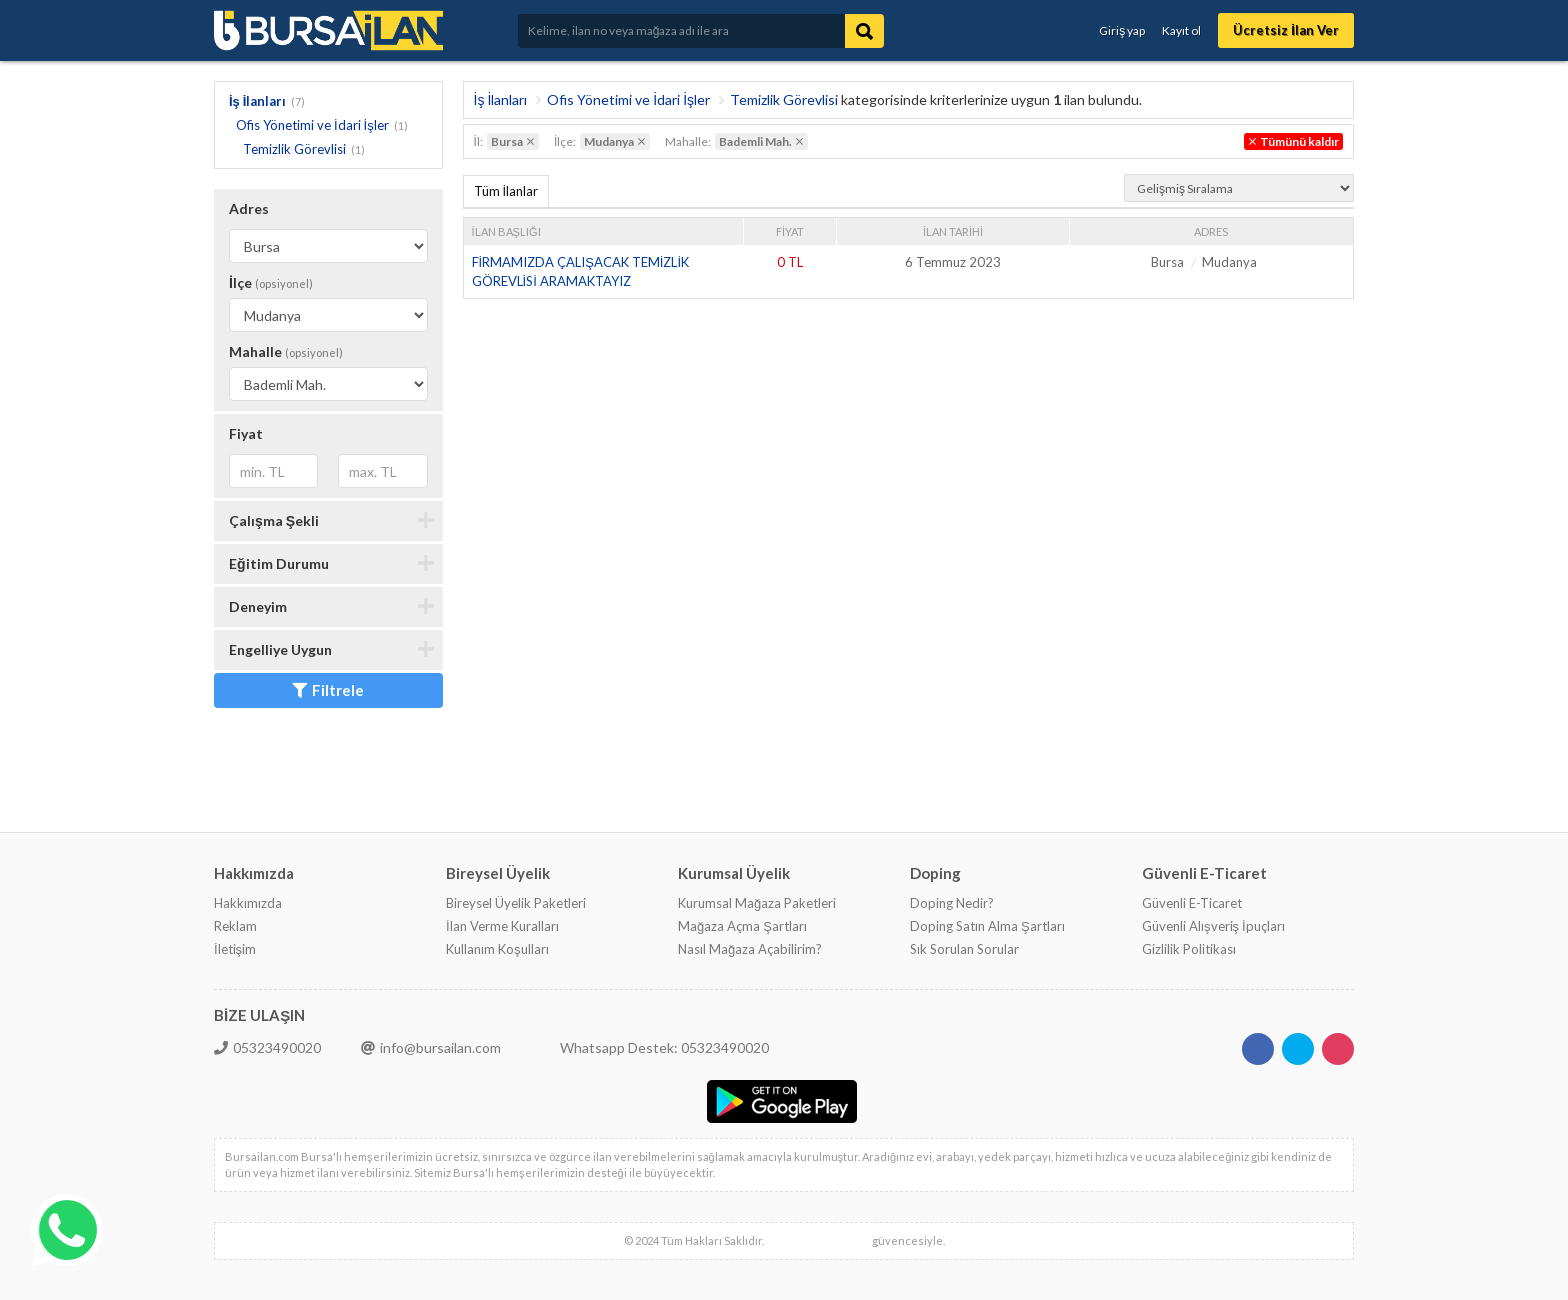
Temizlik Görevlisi (294, 149)
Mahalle (286, 351)
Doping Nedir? (952, 903)
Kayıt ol (1181, 30)
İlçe (271, 282)
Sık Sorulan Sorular (964, 949)
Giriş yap (1122, 30)
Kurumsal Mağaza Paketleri (757, 903)
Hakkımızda (248, 903)
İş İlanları (257, 101)
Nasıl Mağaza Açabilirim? (750, 949)
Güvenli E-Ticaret (1192, 903)
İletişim (235, 949)
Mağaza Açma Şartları (742, 926)
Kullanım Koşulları (497, 949)
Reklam (235, 926)
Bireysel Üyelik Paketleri (516, 903)
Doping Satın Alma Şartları (987, 926)
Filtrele (328, 690)
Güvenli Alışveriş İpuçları (1213, 926)
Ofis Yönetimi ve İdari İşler (312, 125)
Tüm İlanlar (506, 191)
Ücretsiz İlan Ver (1286, 30)
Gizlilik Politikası (1189, 949)
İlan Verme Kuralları (502, 926)
